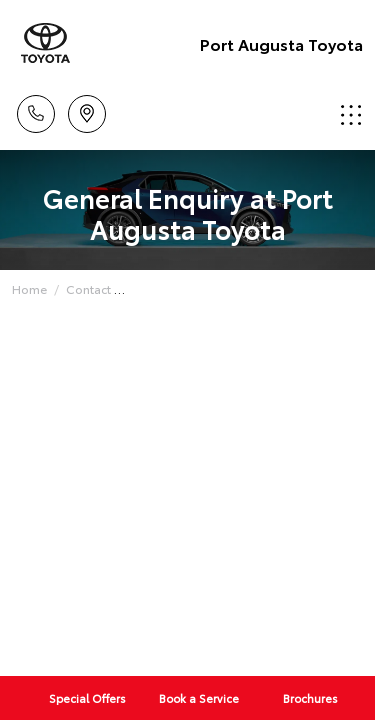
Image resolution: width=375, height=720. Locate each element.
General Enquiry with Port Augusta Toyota (247, 288)
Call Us (36, 110)
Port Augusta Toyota (281, 43)
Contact (88, 288)
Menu (351, 114)
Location (87, 110)
